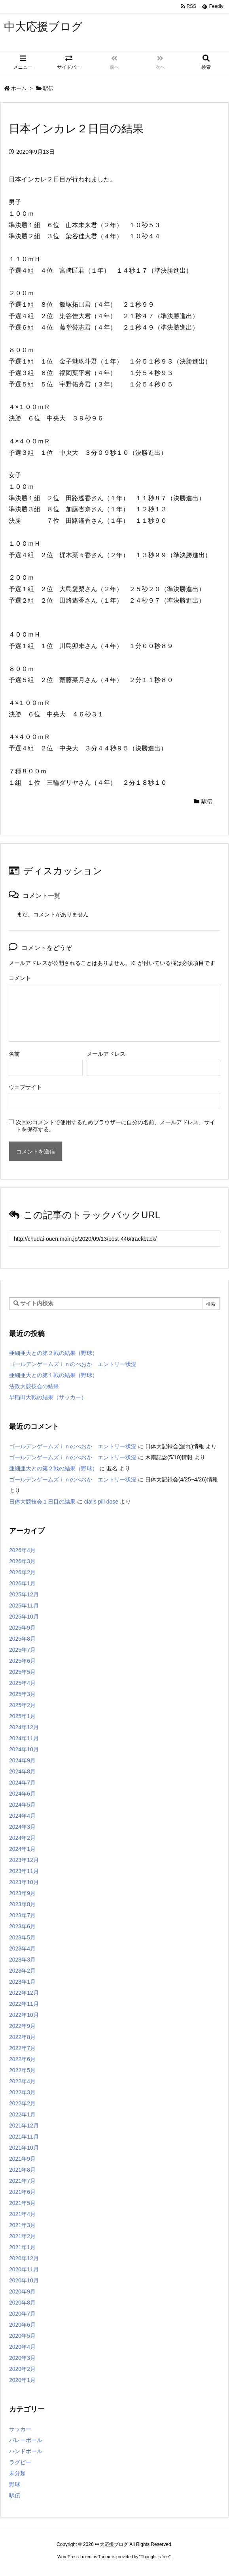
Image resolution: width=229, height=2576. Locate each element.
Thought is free (155, 2556)
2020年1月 (22, 2380)
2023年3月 (22, 1959)
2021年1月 (22, 2247)
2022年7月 (22, 2048)
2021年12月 (24, 2125)
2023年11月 (24, 1871)
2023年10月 (24, 1882)
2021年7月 (22, 2181)
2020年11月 (24, 2269)
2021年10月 (24, 2147)
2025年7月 (22, 1650)
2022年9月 (22, 2026)
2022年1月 (22, 2114)
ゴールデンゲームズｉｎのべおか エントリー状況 (72, 1364)
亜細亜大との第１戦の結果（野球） (53, 1375)
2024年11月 (24, 1738)
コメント (20, 978)
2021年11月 (24, 2136)
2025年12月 (24, 1594)
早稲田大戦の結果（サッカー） (48, 1397)
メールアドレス (106, 1054)
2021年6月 (22, 2192)
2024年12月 (24, 1727)
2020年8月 (22, 2302)
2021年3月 (22, 2225)
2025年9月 (22, 1627)
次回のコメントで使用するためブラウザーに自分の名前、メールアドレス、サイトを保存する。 (115, 1126)
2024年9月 (22, 1760)
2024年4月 (22, 1816)
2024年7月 (22, 1782)
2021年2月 (22, 2236)
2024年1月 (22, 1849)
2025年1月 (22, 1716)
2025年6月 (22, 1661)
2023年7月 (22, 1915)
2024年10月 (24, 1749)
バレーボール (25, 2440)
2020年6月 (22, 2325)
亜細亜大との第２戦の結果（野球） (53, 1353)
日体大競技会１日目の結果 (42, 1501)
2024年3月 (22, 1827)
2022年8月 (22, 2037)
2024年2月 (22, 1838)
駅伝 (48, 88)
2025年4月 (22, 1683)
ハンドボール (25, 2451)
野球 (14, 2484)
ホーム (18, 88)
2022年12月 (24, 1993)
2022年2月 (22, 2103)
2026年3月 (22, 1561)
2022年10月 (24, 2015)
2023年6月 (22, 1926)
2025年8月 (22, 1639)
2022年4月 (22, 2081)
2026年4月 (22, 1550)
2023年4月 (22, 1948)
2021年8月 (22, 2170)
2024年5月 (22, 1805)
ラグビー (20, 2462)
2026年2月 (22, 1572)
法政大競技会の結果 (34, 1386)
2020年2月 (22, 2369)
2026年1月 (22, 1583)
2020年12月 (24, 2258)
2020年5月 (22, 2336)
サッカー (20, 2429)
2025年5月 (22, 1672)
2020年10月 (24, 2280)
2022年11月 (24, 2004)
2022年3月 (22, 2092)
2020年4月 (22, 2347)
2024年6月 (22, 1793)
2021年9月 (22, 2159)
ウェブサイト (25, 1087)
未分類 (17, 2473)
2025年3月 (22, 1694)
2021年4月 (22, 2214)
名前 (14, 1054)
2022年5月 (22, 2070)
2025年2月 (22, 1705)
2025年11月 (24, 1605)
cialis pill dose (101, 1501)
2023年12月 (24, 1860)
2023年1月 (22, 1982)
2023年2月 (22, 1970)
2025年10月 (24, 1616)
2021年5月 (22, 2203)
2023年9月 (22, 1893)
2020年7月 (22, 2313)
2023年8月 (22, 1904)
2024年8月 (22, 1771)
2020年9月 (22, 2291)
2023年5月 (22, 1937)
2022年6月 (22, 2059)
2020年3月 (22, 2358)
